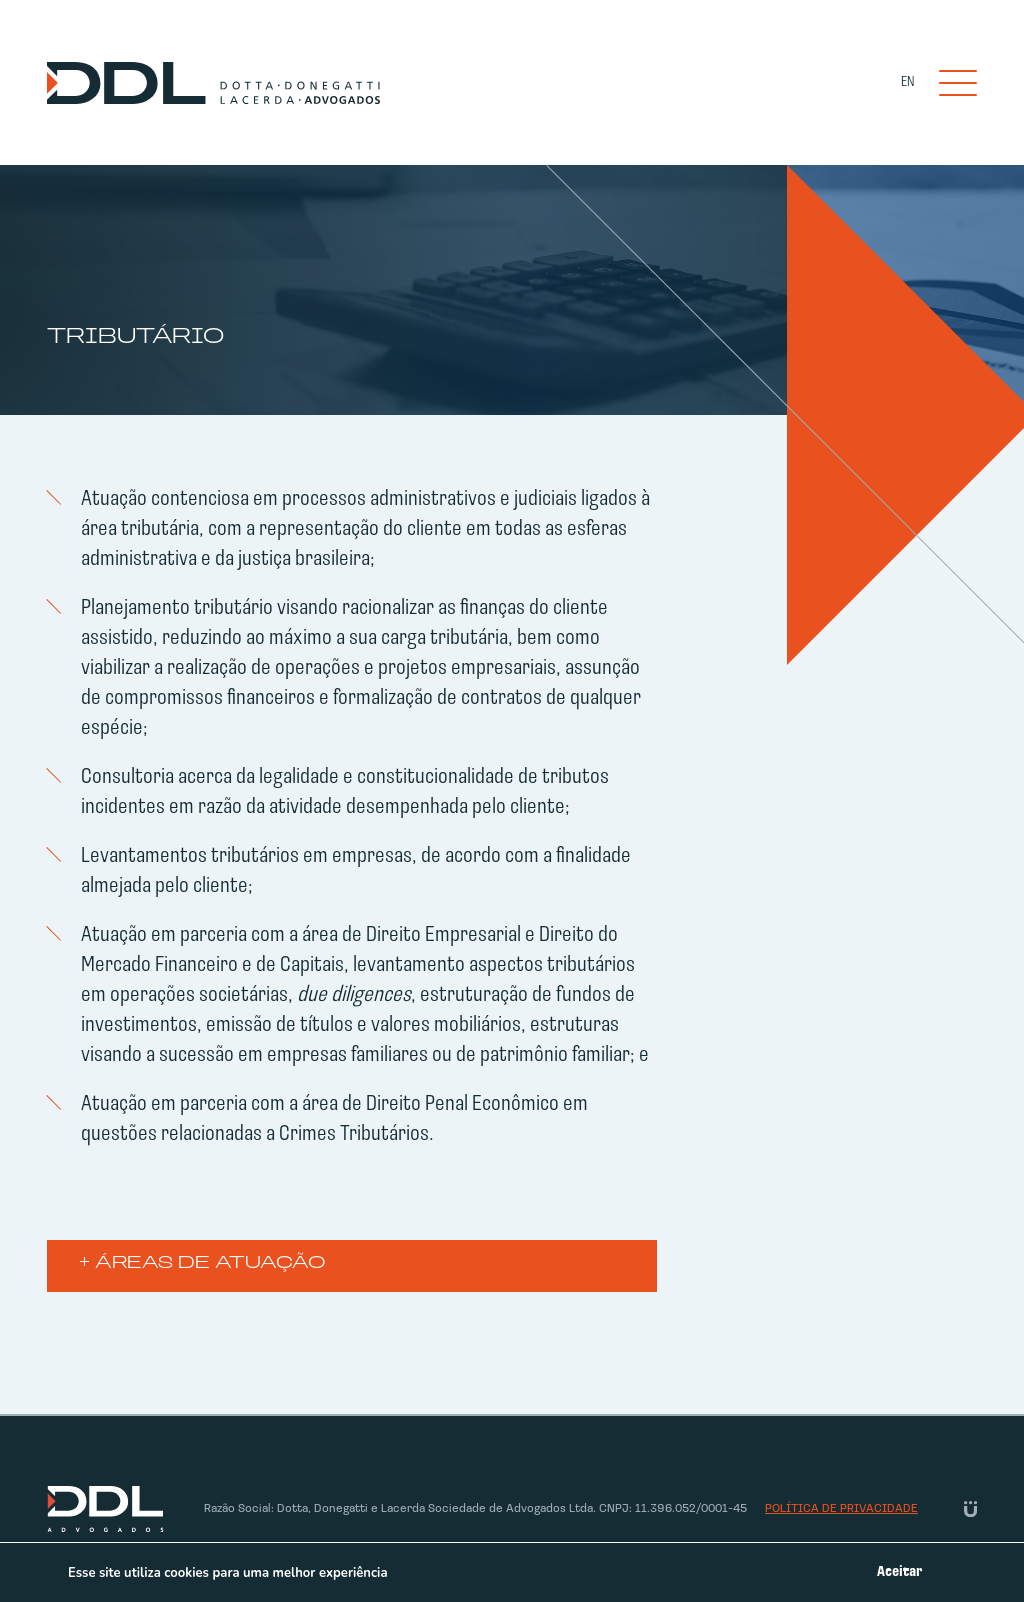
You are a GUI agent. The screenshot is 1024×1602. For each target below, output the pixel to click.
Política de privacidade (841, 1509)
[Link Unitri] (970, 1509)
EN (907, 82)
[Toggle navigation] (958, 83)
